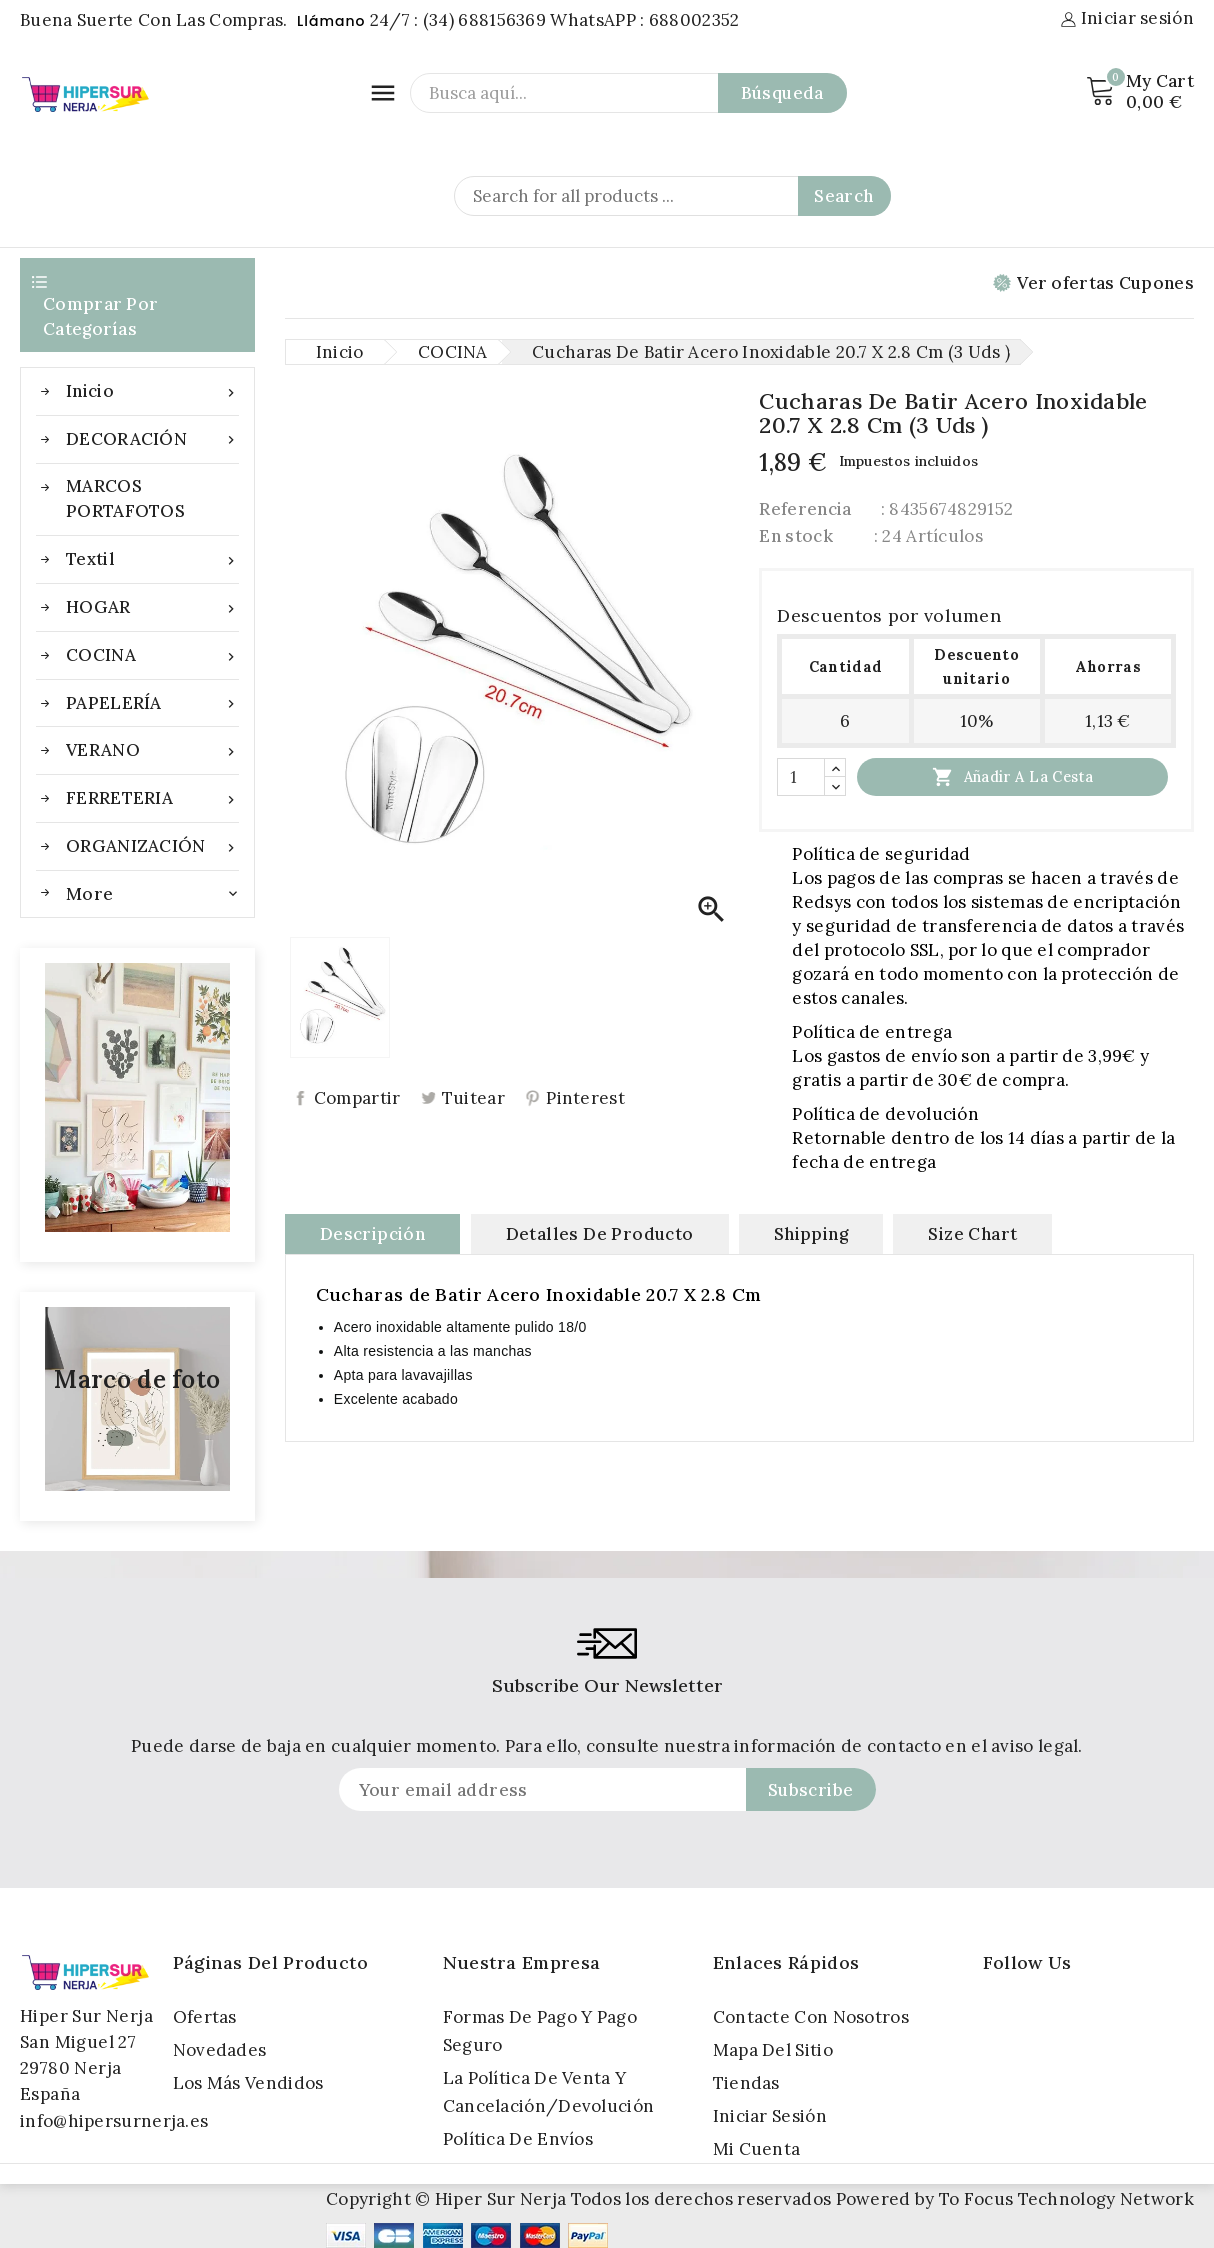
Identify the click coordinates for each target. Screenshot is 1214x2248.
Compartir (357, 1098)
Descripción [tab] (372, 1233)
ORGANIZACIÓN (152, 846)
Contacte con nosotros (811, 2017)
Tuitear (473, 1098)
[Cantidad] (801, 776)
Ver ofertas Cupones (1093, 283)
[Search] (672, 196)
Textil (152, 559)
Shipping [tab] (811, 1233)
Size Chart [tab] (972, 1233)
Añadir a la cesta (1012, 775)
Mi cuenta (757, 2149)
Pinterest (585, 1098)
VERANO (152, 750)
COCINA (152, 655)
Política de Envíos (518, 2139)
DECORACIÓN (152, 439)
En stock (795, 535)
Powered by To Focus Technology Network (1015, 2199)
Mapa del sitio (773, 2050)
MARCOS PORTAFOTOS (125, 498)
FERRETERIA (152, 798)
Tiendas (746, 2083)
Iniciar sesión (770, 2116)
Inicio (152, 391)
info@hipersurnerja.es (114, 2121)
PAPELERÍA (152, 703)
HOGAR (152, 607)
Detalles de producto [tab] (600, 1233)
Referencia (805, 508)
